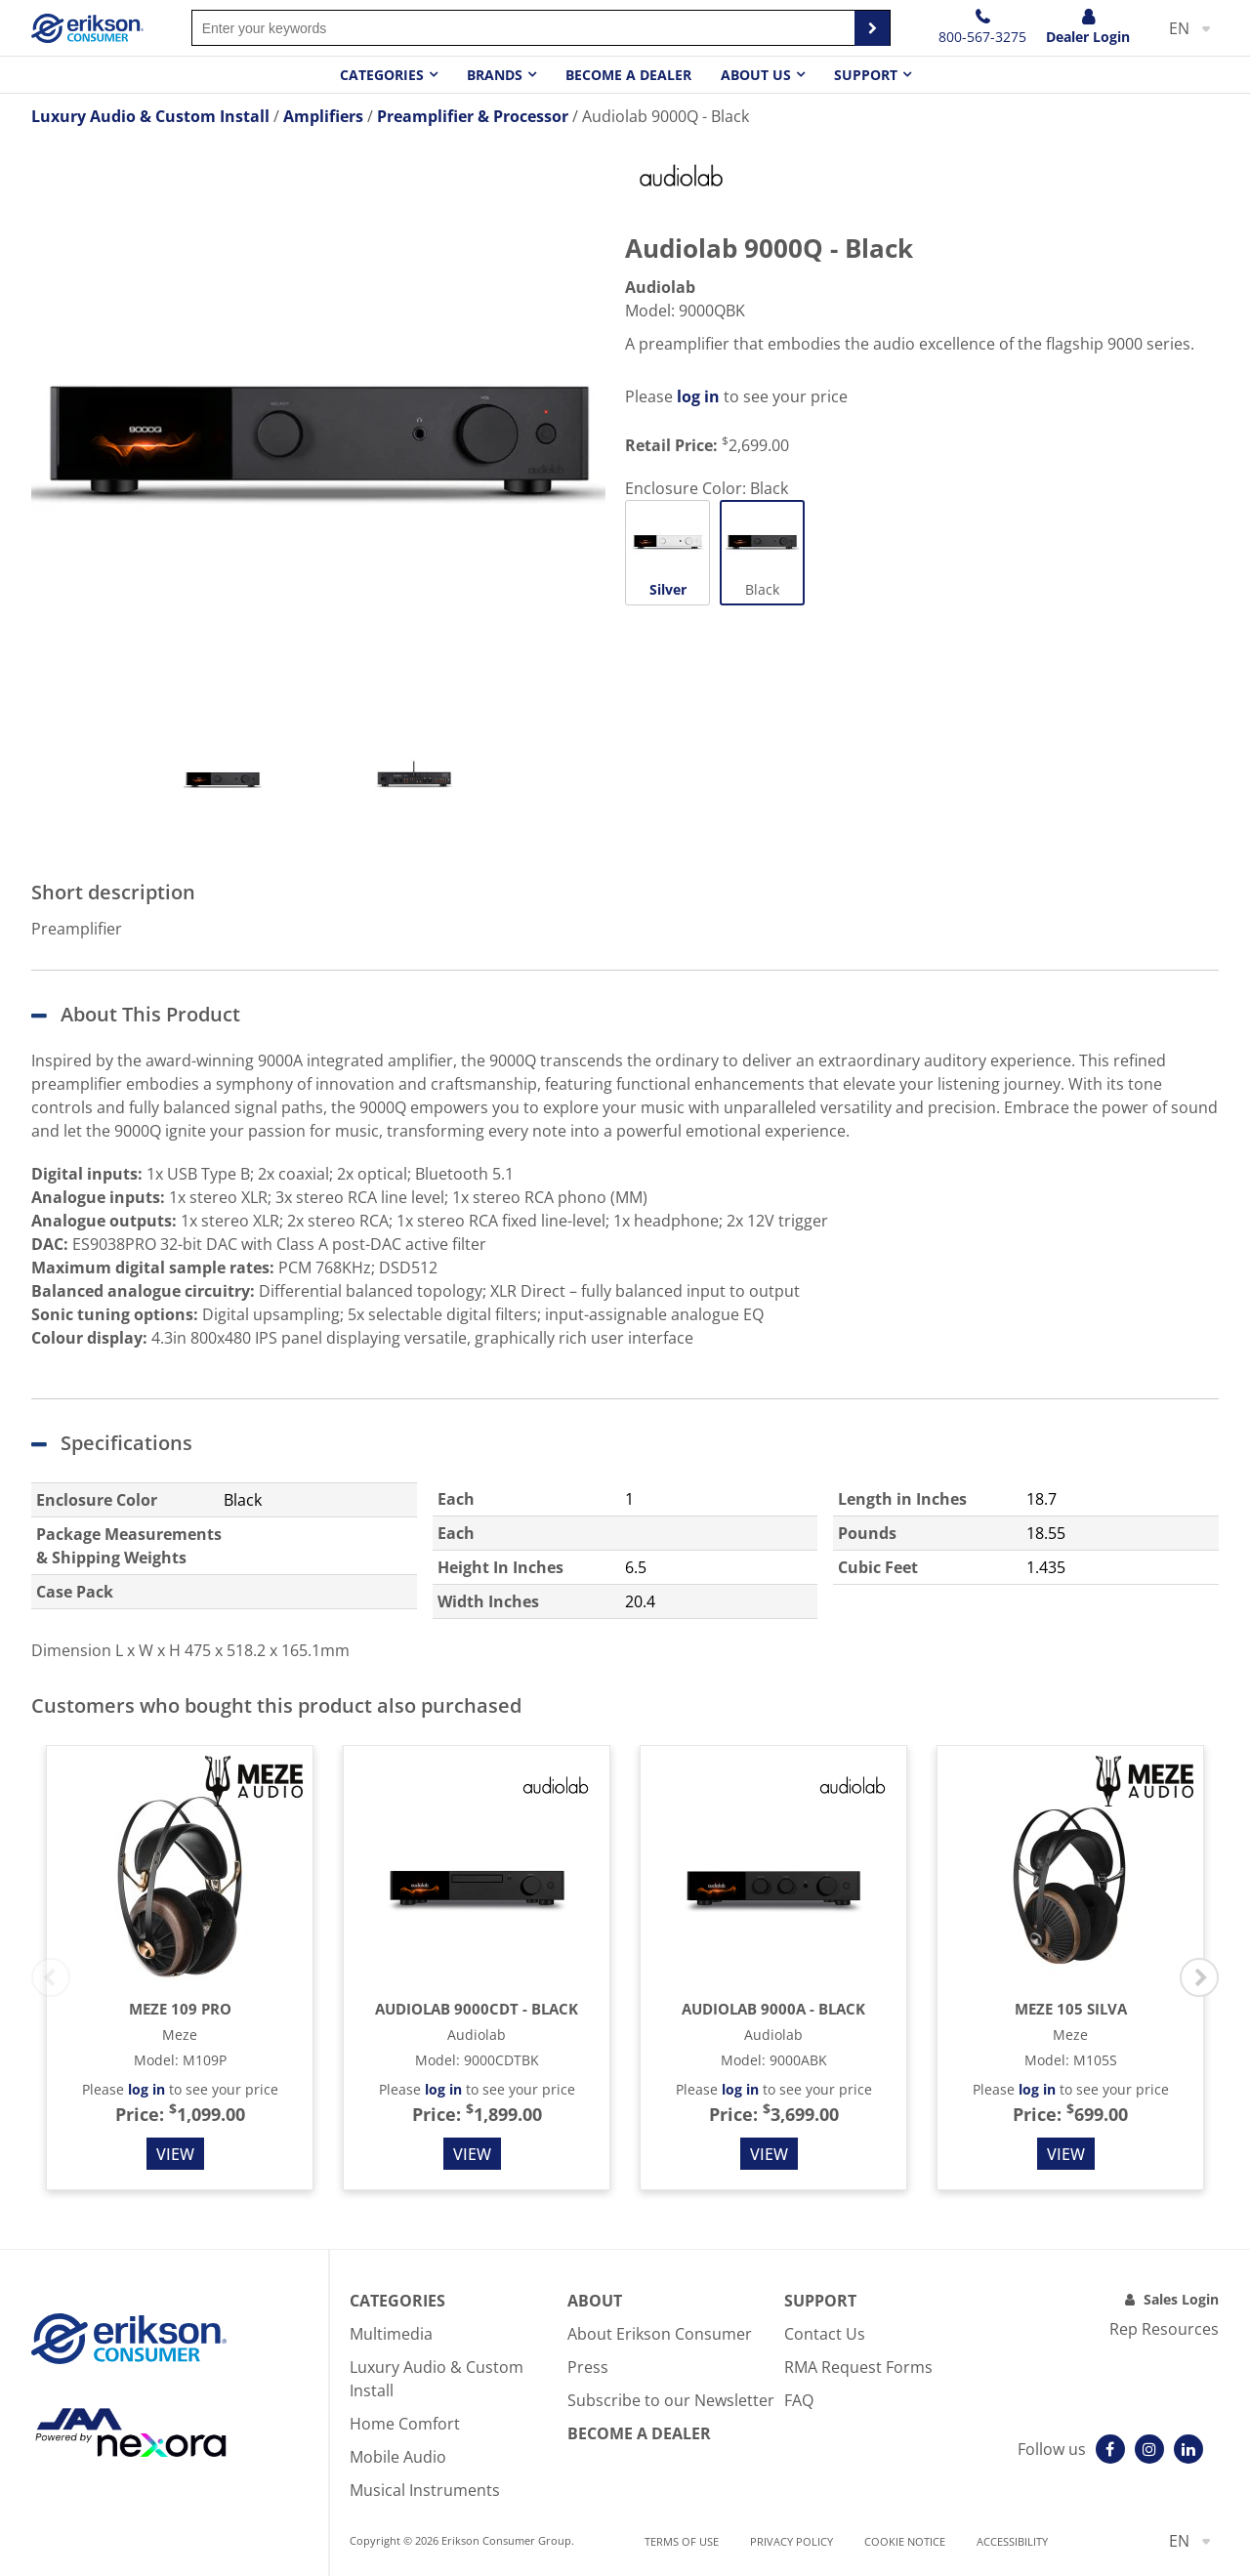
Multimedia (391, 2334)
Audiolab (660, 287)
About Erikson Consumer (659, 2334)
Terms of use (682, 2541)
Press (587, 2367)
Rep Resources (1164, 2329)
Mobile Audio (398, 2457)
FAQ (798, 2400)
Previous (50, 1977)
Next (1199, 1977)
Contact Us (824, 2334)
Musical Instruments (425, 2490)
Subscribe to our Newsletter (670, 2400)
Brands (494, 74)
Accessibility (1012, 2541)
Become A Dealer (639, 2433)
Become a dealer (628, 74)
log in (698, 396)
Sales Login (1181, 2299)
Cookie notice (904, 2541)
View (175, 2154)
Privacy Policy (791, 2541)
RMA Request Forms (858, 2367)
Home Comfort (405, 2423)
